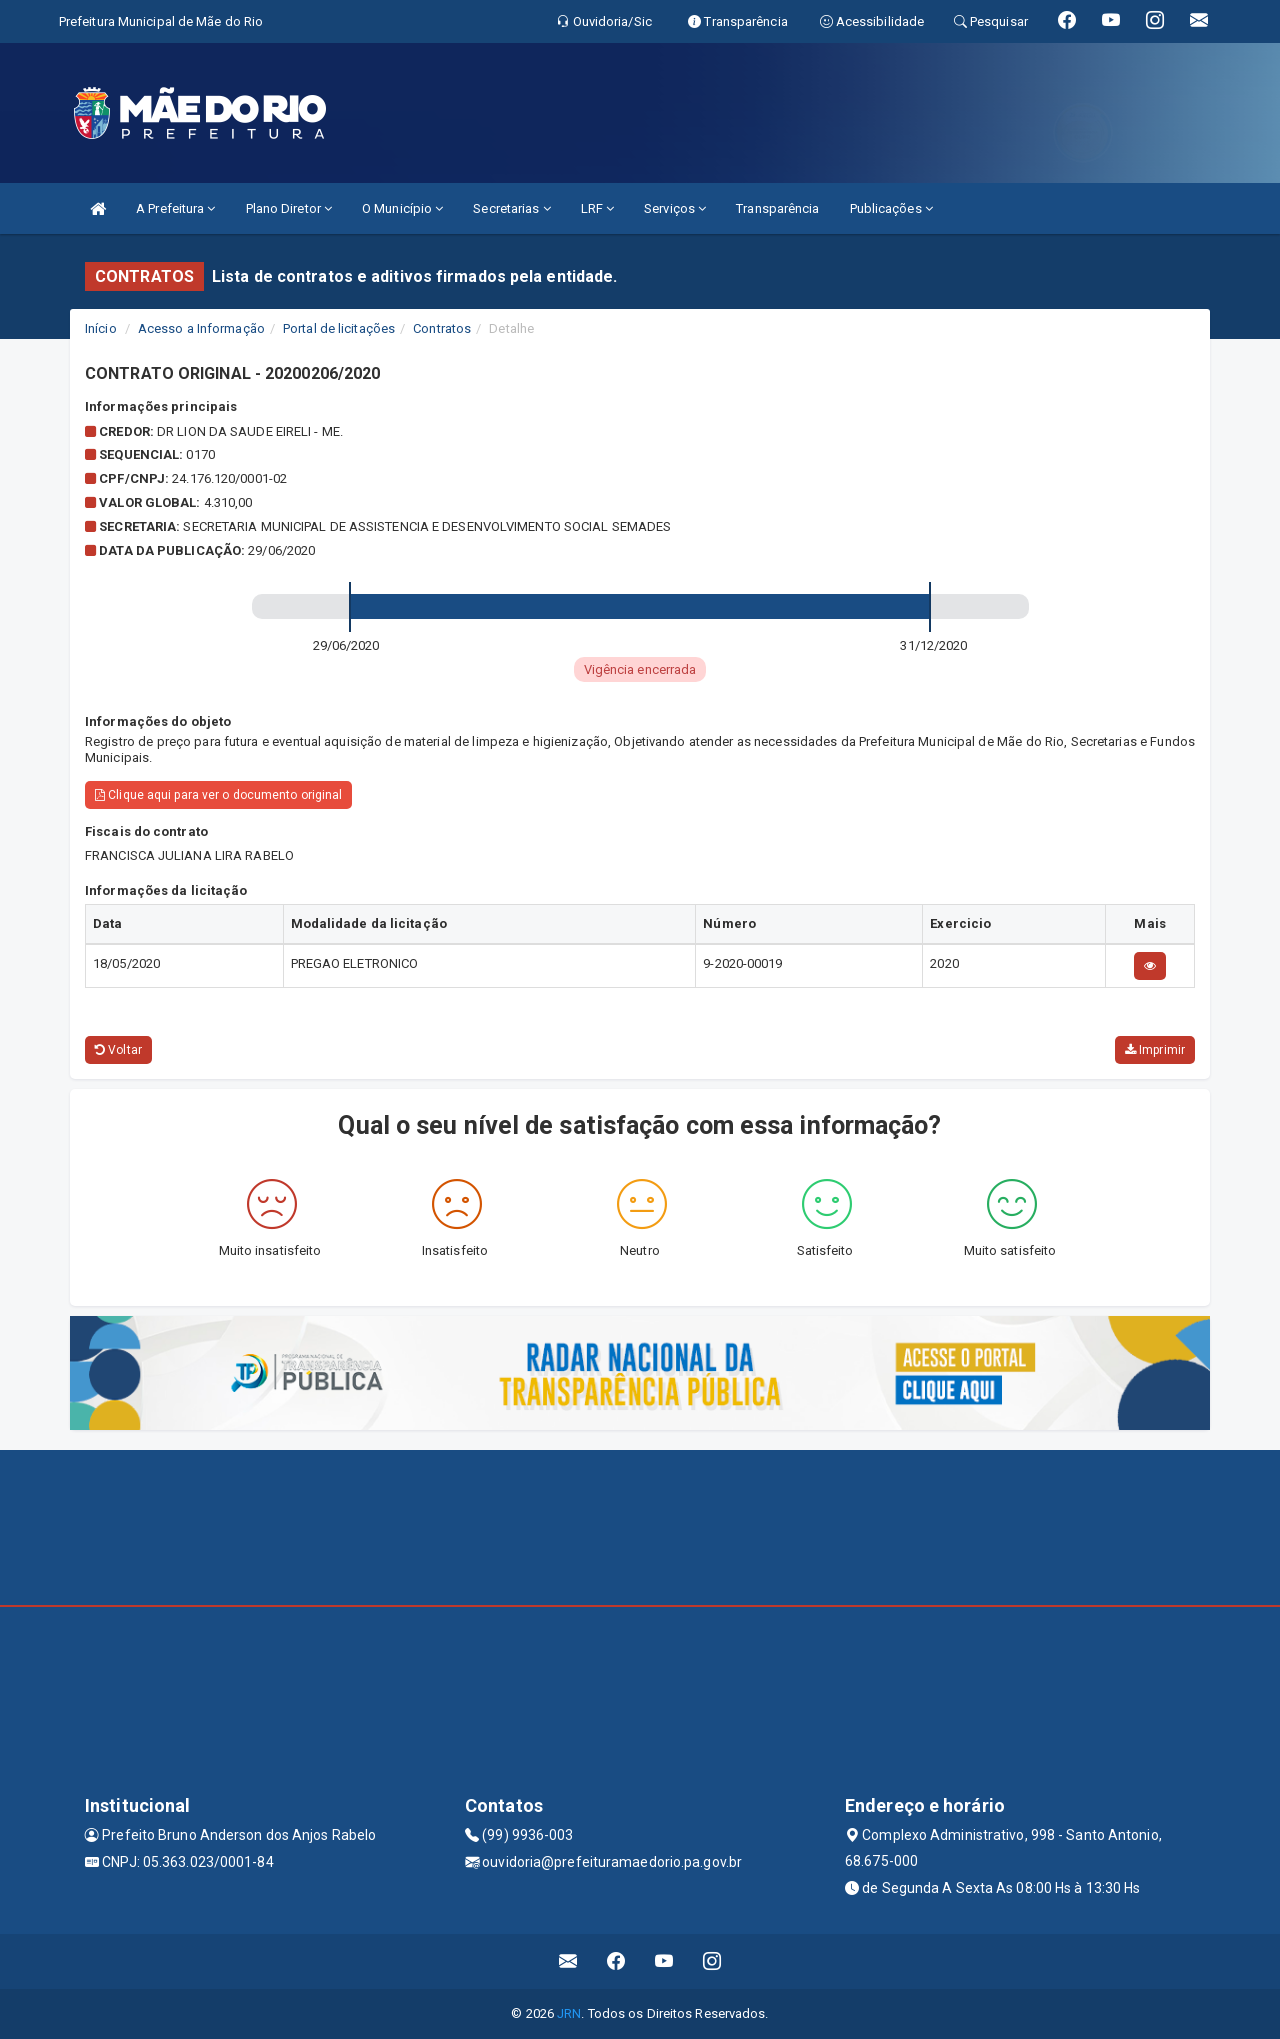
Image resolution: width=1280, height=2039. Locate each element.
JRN (569, 2013)
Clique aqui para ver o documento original (218, 795)
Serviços (675, 208)
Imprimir (1155, 1050)
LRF (598, 208)
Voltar (118, 1050)
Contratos (442, 328)
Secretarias (511, 208)
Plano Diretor (289, 208)
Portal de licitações (339, 328)
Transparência (777, 208)
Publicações (891, 208)
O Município (402, 208)
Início (101, 328)
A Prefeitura (175, 208)
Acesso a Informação (201, 328)
